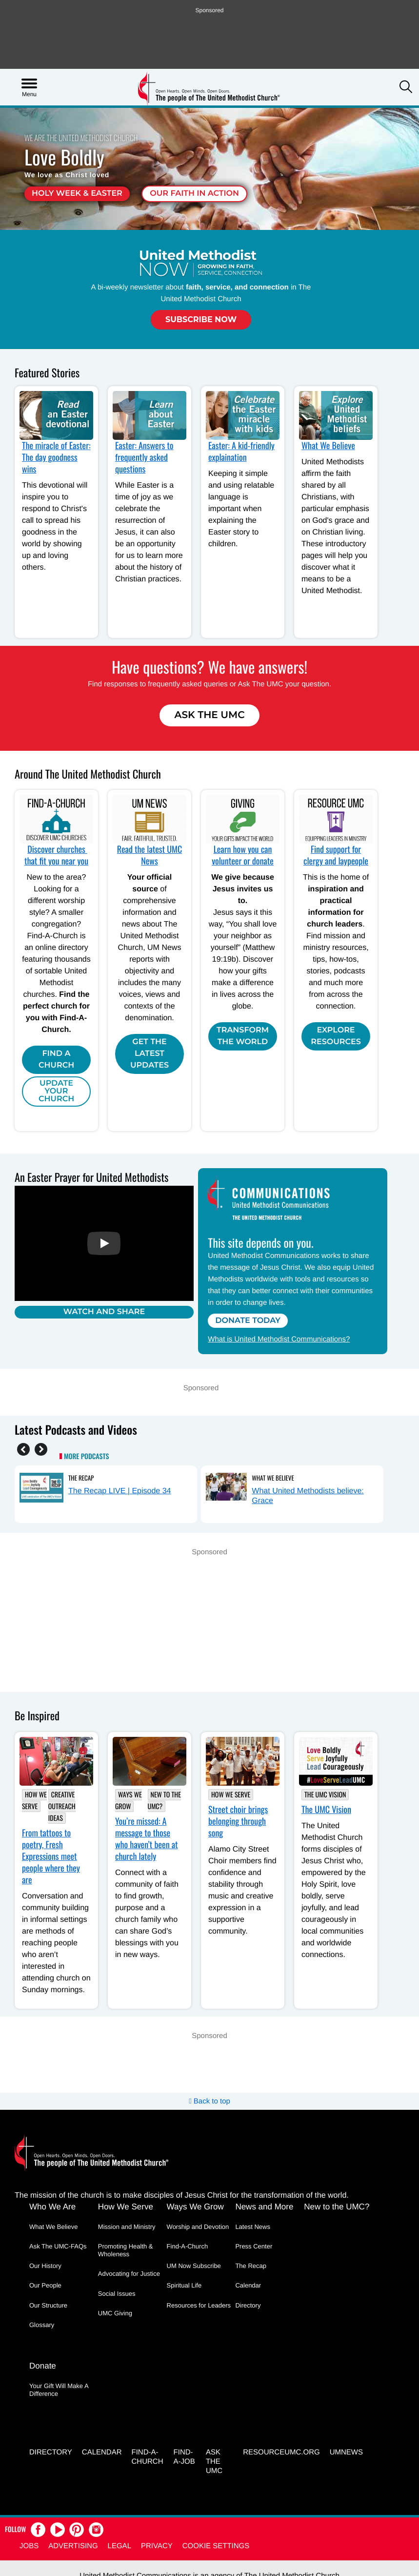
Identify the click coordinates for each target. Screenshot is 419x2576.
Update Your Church (56, 1091)
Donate (42, 2365)
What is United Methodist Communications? (279, 1339)
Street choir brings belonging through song (238, 1821)
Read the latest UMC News (149, 855)
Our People (45, 2285)
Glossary (41, 2325)
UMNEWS (346, 2452)
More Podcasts (86, 1456)
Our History (45, 2265)
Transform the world (243, 1036)
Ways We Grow (128, 1801)
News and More (264, 2206)
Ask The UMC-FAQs (58, 2246)
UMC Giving (115, 2313)
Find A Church (56, 1059)
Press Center (253, 2246)
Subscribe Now (201, 319)
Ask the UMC (214, 2461)
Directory (247, 2305)
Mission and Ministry (127, 2226)
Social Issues (117, 2293)
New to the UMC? (164, 1801)
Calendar (248, 2285)
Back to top (209, 2101)
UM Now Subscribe (194, 2265)
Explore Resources (336, 1036)
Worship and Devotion (198, 2226)
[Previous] (23, 1449)
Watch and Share (104, 1312)
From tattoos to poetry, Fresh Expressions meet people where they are (51, 1856)
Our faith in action (194, 193)
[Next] (41, 1449)
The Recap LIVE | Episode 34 (119, 1491)
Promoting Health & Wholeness (125, 2250)
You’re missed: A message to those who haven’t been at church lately (146, 1839)
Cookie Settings (216, 2545)
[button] (405, 88)
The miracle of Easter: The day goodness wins (56, 457)
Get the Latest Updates (149, 1053)
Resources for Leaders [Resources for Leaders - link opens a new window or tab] (199, 2305)
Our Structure (48, 2305)
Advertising (73, 2545)
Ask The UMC (209, 715)
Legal (119, 2545)
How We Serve (34, 1801)
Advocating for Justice (129, 2273)
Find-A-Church (187, 2246)
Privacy (157, 2545)
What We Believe (328, 445)
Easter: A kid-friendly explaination (241, 451)
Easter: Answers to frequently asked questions (144, 457)
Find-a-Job (184, 2456)
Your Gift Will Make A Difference (58, 2389)
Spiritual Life (184, 2285)
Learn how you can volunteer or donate (243, 855)
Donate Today (248, 1320)
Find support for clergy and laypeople (335, 855)
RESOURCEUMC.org (281, 2452)
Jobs (29, 2545)
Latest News (252, 2226)
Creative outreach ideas (62, 1806)
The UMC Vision (325, 1795)
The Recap (81, 1478)
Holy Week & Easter (77, 193)
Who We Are (52, 2206)
